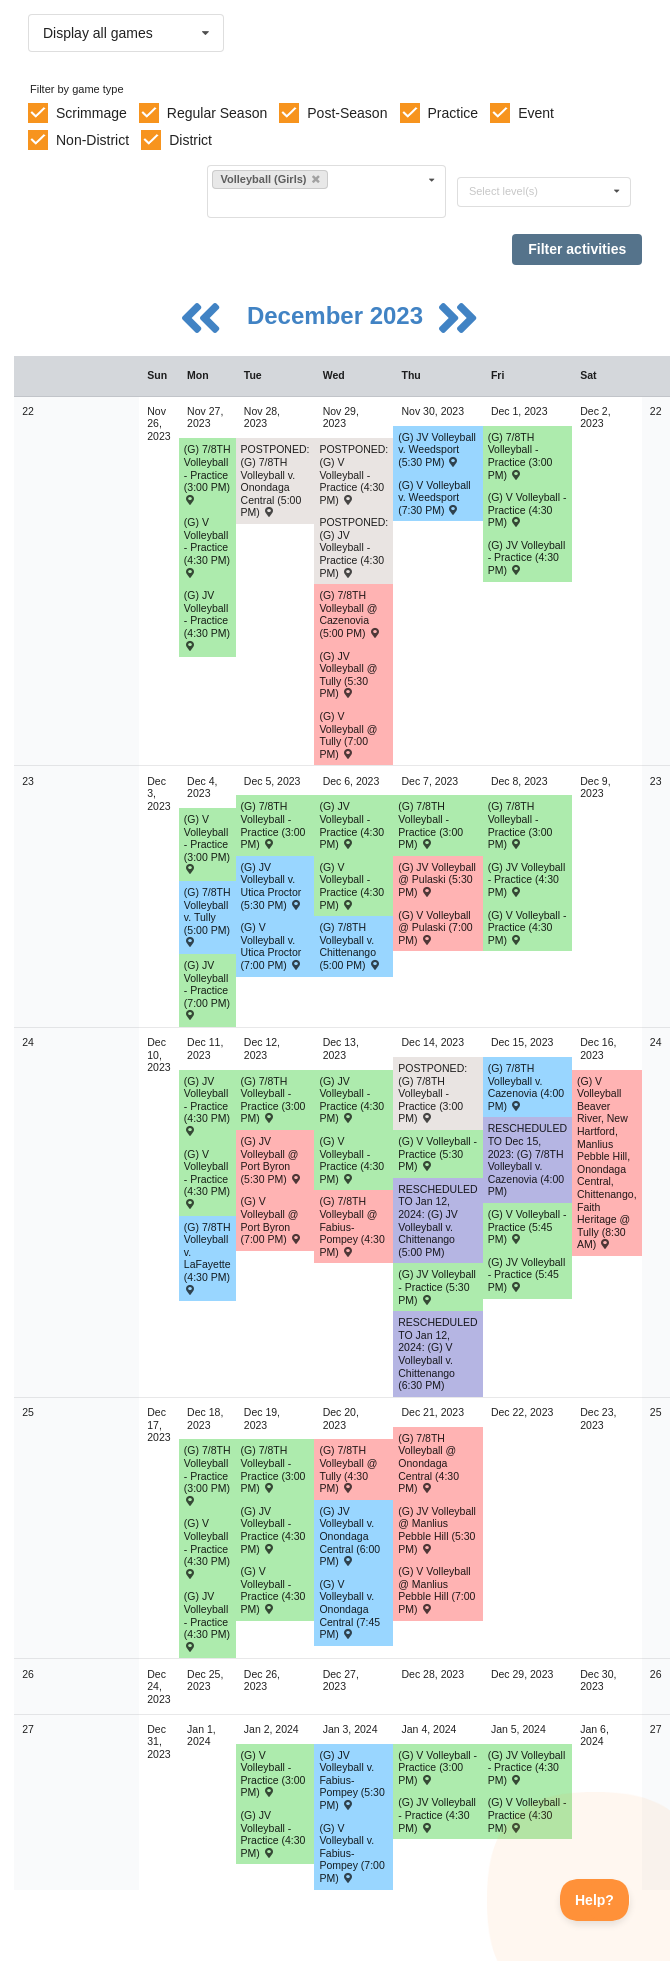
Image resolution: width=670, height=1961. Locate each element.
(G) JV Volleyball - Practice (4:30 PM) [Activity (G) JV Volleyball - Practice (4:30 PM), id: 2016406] (273, 1530)
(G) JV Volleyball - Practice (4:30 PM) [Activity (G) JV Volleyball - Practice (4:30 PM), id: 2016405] (207, 1620)
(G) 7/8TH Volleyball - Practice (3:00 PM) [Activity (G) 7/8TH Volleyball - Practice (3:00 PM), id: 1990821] (520, 825)
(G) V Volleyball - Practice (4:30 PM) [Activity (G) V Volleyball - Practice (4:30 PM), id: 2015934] (351, 1160)
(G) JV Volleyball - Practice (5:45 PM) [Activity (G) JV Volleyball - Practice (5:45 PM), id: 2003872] (527, 1274)
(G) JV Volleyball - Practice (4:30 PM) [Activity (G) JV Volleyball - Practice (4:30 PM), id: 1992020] (527, 557)
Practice (453, 113)
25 (28, 1412)
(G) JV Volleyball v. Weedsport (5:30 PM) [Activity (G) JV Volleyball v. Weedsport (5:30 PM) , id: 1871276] (437, 449)
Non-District (92, 140)
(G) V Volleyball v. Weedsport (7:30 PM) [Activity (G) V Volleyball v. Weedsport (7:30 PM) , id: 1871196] (434, 497)
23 (28, 781)
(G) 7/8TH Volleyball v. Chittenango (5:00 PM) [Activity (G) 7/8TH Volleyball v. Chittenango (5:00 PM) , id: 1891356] (349, 946)
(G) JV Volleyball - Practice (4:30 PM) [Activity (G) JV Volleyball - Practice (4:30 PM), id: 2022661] (273, 1834)
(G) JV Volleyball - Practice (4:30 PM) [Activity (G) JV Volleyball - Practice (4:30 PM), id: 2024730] (527, 1767)
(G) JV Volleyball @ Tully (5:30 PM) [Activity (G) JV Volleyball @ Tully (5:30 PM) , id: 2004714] (348, 675)
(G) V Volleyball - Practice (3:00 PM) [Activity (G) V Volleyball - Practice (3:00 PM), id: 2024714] (437, 1767)
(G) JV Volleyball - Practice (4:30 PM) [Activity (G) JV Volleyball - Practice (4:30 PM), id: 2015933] (351, 1100)
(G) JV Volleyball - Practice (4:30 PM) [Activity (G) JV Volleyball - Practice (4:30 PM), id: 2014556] (207, 1105)
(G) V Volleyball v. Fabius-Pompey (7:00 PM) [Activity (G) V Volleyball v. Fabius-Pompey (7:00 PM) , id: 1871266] (351, 1853)
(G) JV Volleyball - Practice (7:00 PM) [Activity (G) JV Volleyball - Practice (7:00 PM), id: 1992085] (207, 989)
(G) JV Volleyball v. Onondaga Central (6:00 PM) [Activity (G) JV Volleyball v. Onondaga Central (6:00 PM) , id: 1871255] (349, 1536)
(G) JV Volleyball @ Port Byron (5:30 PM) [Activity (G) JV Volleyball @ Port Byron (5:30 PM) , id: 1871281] (271, 1160)
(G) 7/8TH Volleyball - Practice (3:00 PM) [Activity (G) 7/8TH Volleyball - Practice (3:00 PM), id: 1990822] (273, 1100)
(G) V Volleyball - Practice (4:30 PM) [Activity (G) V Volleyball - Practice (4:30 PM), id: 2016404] (273, 1590)
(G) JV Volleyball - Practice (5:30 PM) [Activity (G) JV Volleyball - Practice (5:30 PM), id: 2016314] (437, 1286)
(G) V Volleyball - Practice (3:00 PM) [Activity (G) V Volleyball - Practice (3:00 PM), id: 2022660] (273, 1774)
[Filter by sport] (318, 202)
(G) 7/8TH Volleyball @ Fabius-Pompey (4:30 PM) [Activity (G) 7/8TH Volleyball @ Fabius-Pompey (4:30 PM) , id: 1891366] (351, 1226)
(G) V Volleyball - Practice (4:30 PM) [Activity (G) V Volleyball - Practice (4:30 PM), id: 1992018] (527, 509)
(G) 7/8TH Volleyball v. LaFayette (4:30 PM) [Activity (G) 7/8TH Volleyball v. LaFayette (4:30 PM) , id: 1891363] (207, 1257)
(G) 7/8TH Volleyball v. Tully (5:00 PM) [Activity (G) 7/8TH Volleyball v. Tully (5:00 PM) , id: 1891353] (207, 916)
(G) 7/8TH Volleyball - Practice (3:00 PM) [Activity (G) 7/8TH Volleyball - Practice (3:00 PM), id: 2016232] (207, 1474)
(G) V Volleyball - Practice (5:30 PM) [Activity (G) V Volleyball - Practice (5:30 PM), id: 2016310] (437, 1153)
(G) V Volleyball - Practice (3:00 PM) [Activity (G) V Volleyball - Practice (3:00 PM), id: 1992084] (207, 843)
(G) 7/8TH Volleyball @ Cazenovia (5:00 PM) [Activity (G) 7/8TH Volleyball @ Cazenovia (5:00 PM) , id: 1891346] (349, 614)
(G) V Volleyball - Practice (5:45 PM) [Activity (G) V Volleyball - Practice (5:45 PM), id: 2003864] (527, 1226)
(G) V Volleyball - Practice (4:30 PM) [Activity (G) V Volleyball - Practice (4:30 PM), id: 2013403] (207, 1178)
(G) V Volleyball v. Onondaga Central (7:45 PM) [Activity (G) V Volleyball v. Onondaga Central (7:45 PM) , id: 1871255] (349, 1609)
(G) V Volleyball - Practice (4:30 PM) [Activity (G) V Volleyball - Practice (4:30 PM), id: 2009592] (351, 886)
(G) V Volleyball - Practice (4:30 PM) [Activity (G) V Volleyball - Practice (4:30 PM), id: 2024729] (527, 1814)
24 (28, 1042)
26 (28, 1674)
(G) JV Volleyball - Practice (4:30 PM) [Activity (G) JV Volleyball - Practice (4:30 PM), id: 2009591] (351, 825)
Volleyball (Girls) (269, 179)
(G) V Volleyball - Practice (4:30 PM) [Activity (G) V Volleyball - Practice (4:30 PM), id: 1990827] (207, 546)
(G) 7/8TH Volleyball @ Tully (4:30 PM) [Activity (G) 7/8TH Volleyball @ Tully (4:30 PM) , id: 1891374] (348, 1469)
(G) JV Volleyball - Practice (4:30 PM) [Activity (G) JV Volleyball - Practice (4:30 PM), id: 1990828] (207, 619)
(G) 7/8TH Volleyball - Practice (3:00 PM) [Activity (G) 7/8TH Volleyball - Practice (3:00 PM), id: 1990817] (207, 473)
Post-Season (347, 113)
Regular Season (217, 113)
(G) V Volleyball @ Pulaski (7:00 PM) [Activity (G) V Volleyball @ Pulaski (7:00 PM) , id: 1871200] (435, 927)
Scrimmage (91, 113)
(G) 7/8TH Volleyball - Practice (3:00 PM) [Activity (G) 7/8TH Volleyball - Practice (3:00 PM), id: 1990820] (430, 825)
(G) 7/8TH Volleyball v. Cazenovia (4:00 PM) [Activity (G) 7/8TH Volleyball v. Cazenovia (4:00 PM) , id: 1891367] (526, 1087)
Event (536, 113)
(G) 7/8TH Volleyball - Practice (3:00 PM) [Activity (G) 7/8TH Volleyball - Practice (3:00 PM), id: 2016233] (273, 1469)
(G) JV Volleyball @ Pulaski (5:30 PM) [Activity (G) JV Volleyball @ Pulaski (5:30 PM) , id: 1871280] (437, 879)
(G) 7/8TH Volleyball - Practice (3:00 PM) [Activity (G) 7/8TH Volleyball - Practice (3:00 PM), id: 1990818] (520, 456)
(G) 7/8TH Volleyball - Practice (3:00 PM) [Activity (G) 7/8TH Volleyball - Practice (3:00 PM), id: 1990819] (273, 825)
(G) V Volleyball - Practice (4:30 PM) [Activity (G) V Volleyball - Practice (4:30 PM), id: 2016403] (207, 1547)
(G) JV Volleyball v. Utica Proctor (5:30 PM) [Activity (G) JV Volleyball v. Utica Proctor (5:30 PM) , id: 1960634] (271, 886)
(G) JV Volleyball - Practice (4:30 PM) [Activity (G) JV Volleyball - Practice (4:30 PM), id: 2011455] (527, 879)
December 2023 (338, 315)
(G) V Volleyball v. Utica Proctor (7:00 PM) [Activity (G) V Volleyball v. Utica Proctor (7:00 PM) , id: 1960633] (271, 946)
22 (28, 411)
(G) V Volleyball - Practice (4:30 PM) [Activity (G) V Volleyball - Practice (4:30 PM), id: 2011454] (527, 927)
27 (28, 1729)
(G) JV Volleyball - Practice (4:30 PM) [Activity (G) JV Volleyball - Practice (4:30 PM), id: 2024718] (437, 1814)
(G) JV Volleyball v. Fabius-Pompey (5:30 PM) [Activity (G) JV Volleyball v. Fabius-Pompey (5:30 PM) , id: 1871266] (351, 1780)
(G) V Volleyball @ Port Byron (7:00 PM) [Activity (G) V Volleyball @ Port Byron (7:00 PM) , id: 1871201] (271, 1220)
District (190, 140)
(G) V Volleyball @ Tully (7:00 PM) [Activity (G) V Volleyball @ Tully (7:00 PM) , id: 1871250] (348, 735)
